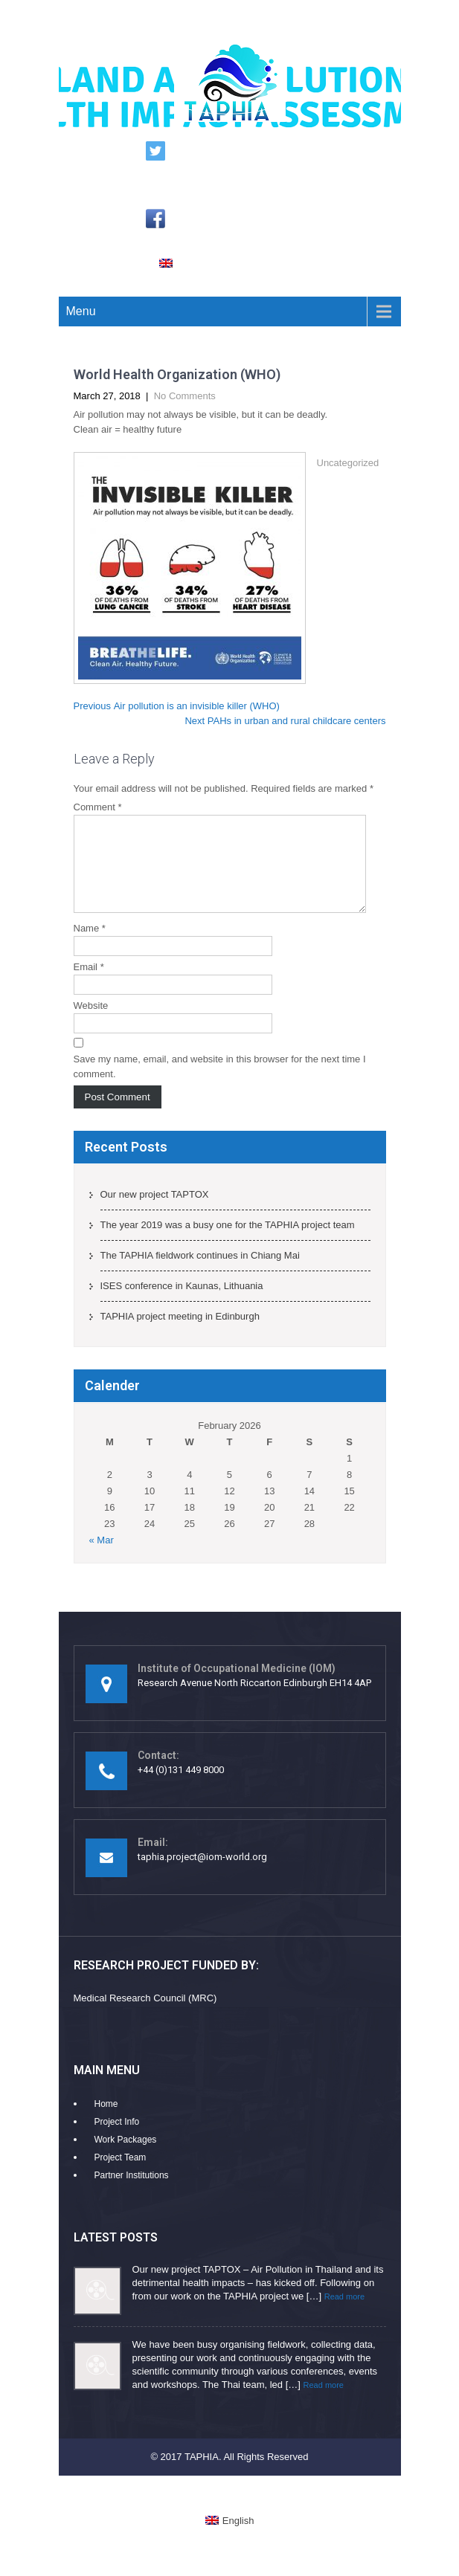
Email (89, 984)
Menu (81, 311)
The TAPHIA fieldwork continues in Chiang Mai (200, 1273)
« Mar (101, 1557)
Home (106, 2122)
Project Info (117, 2139)
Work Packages (125, 2157)
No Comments (185, 395)
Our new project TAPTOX (154, 1212)
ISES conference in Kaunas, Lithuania (181, 1303)
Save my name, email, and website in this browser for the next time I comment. (220, 1084)
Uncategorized (348, 462)
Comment (98, 807)
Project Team (120, 2175)
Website (91, 1023)
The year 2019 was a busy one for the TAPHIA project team (227, 1242)
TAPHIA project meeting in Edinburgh (180, 1334)
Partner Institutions (131, 2193)
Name (90, 946)
